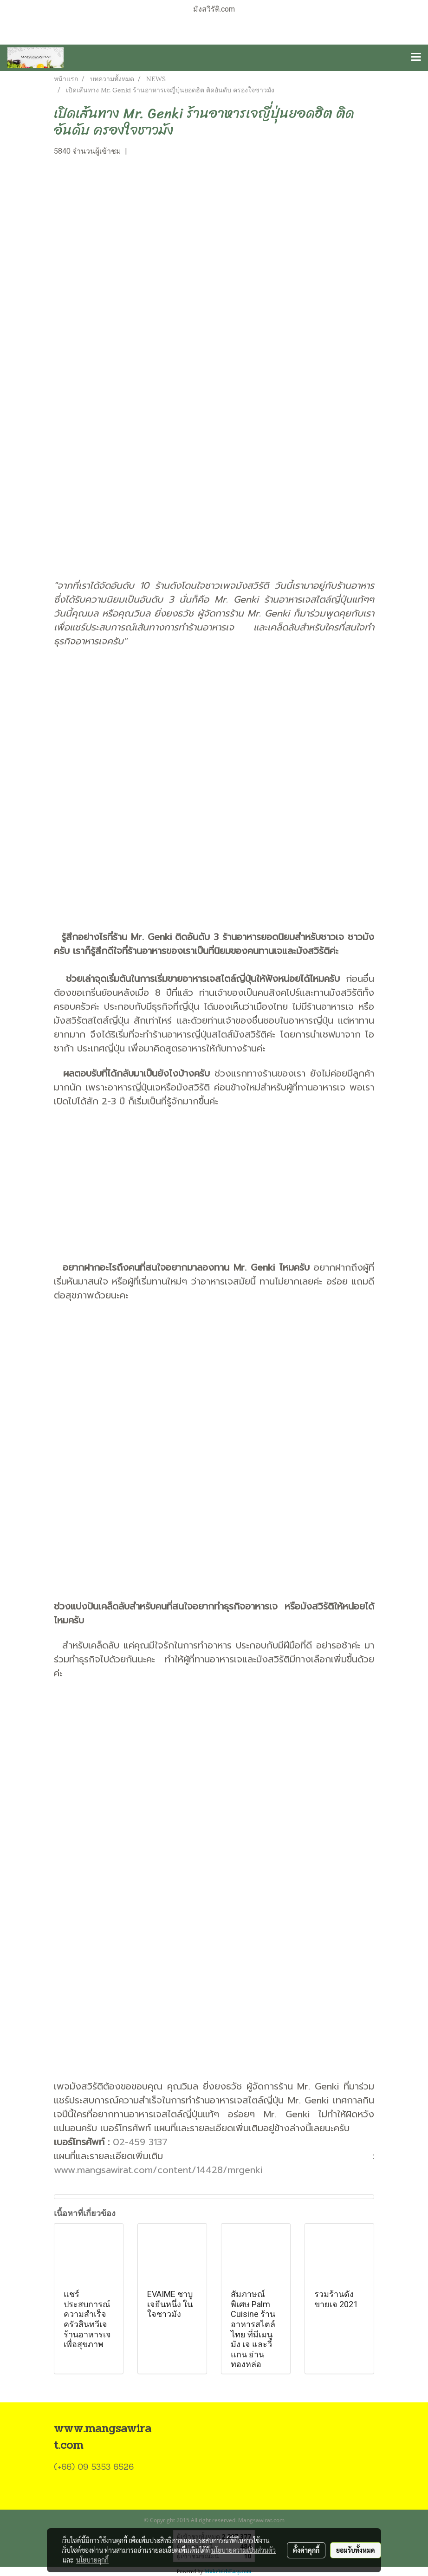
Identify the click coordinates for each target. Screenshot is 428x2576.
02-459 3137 (140, 2142)
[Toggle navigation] (416, 57)
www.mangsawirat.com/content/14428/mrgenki (158, 2170)
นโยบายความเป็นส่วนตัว (243, 2550)
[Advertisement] (214, 266)
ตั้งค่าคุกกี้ (306, 2550)
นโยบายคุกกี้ (92, 2560)
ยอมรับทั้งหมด (355, 2550)
